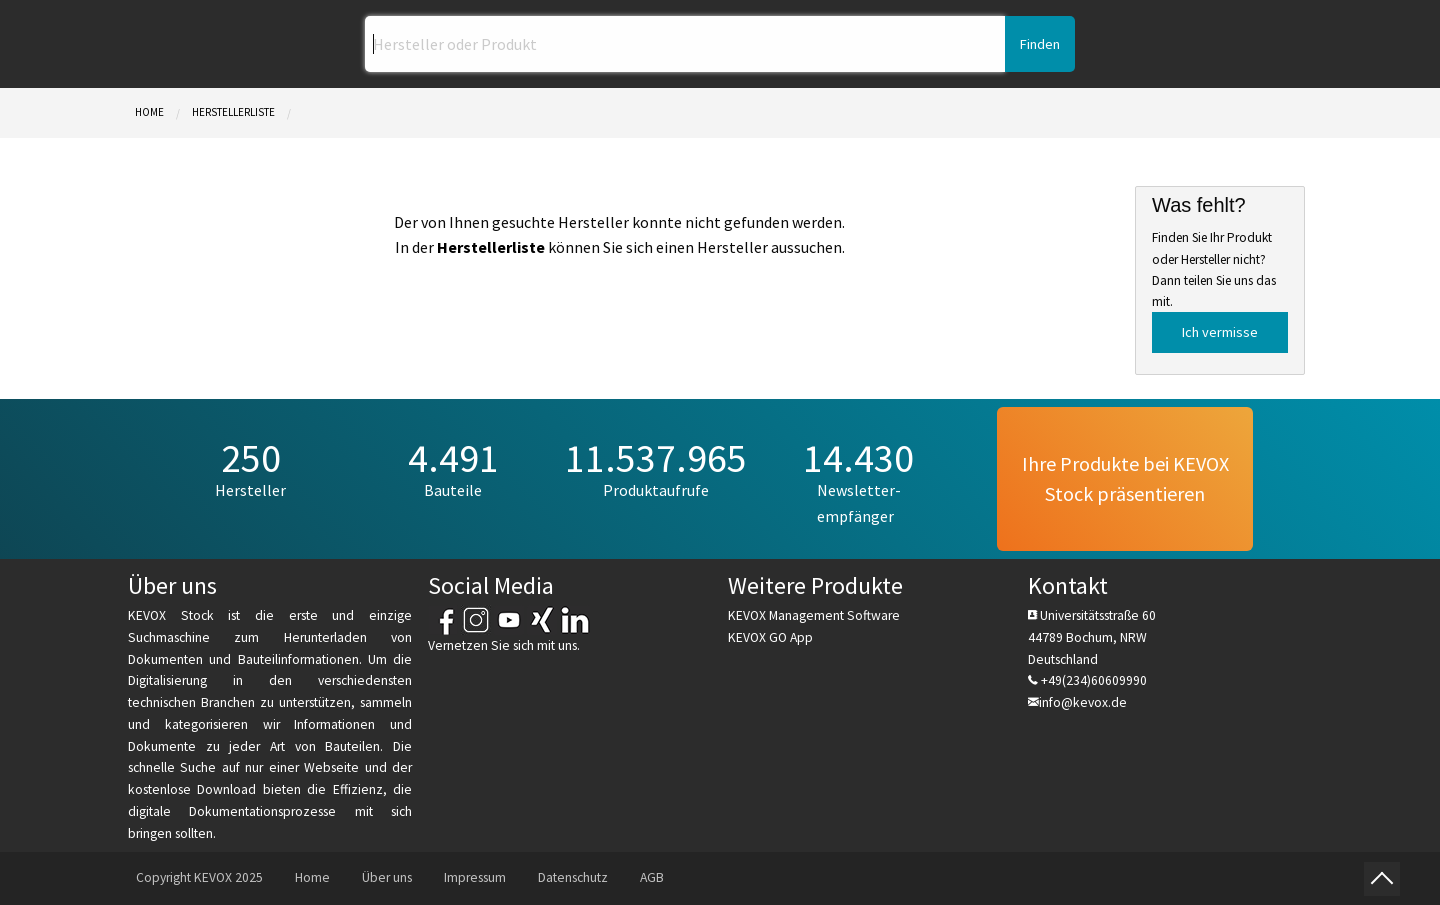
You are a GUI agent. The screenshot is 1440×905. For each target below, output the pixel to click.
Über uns (387, 877)
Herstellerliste (233, 112)
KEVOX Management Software (814, 615)
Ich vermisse (1220, 332)
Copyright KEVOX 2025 (199, 877)
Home (149, 112)
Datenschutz (573, 877)
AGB (652, 877)
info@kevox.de (1083, 702)
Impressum (475, 877)
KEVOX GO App (770, 637)
